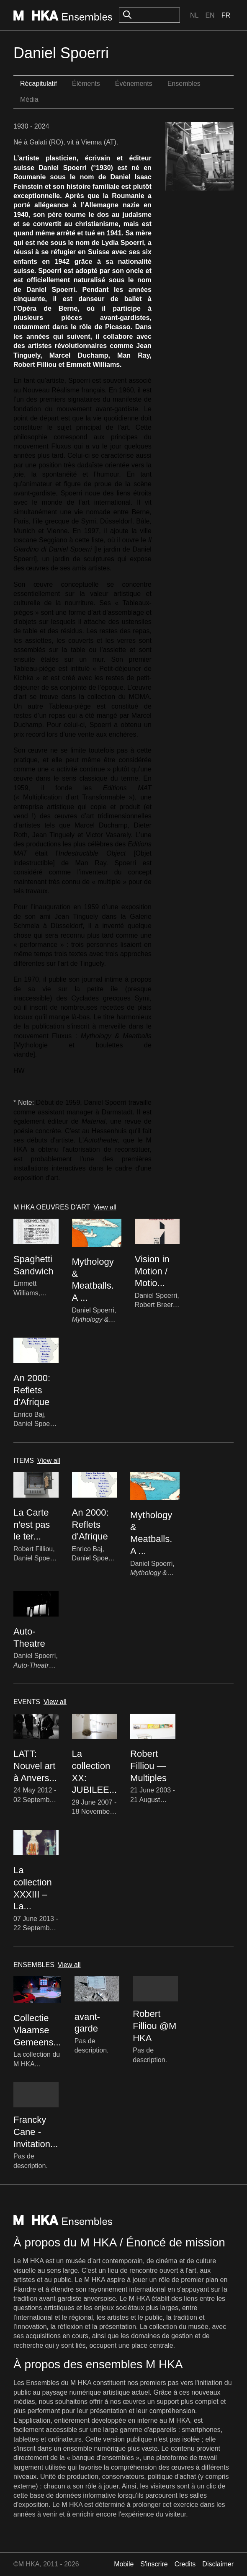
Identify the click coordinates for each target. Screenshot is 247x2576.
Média (29, 99)
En (209, 15)
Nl (194, 15)
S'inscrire (153, 2564)
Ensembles (184, 83)
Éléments (86, 83)
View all (104, 1207)
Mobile (124, 2564)
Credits (185, 2564)
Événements (133, 83)
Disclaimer (218, 2564)
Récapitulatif (38, 83)
